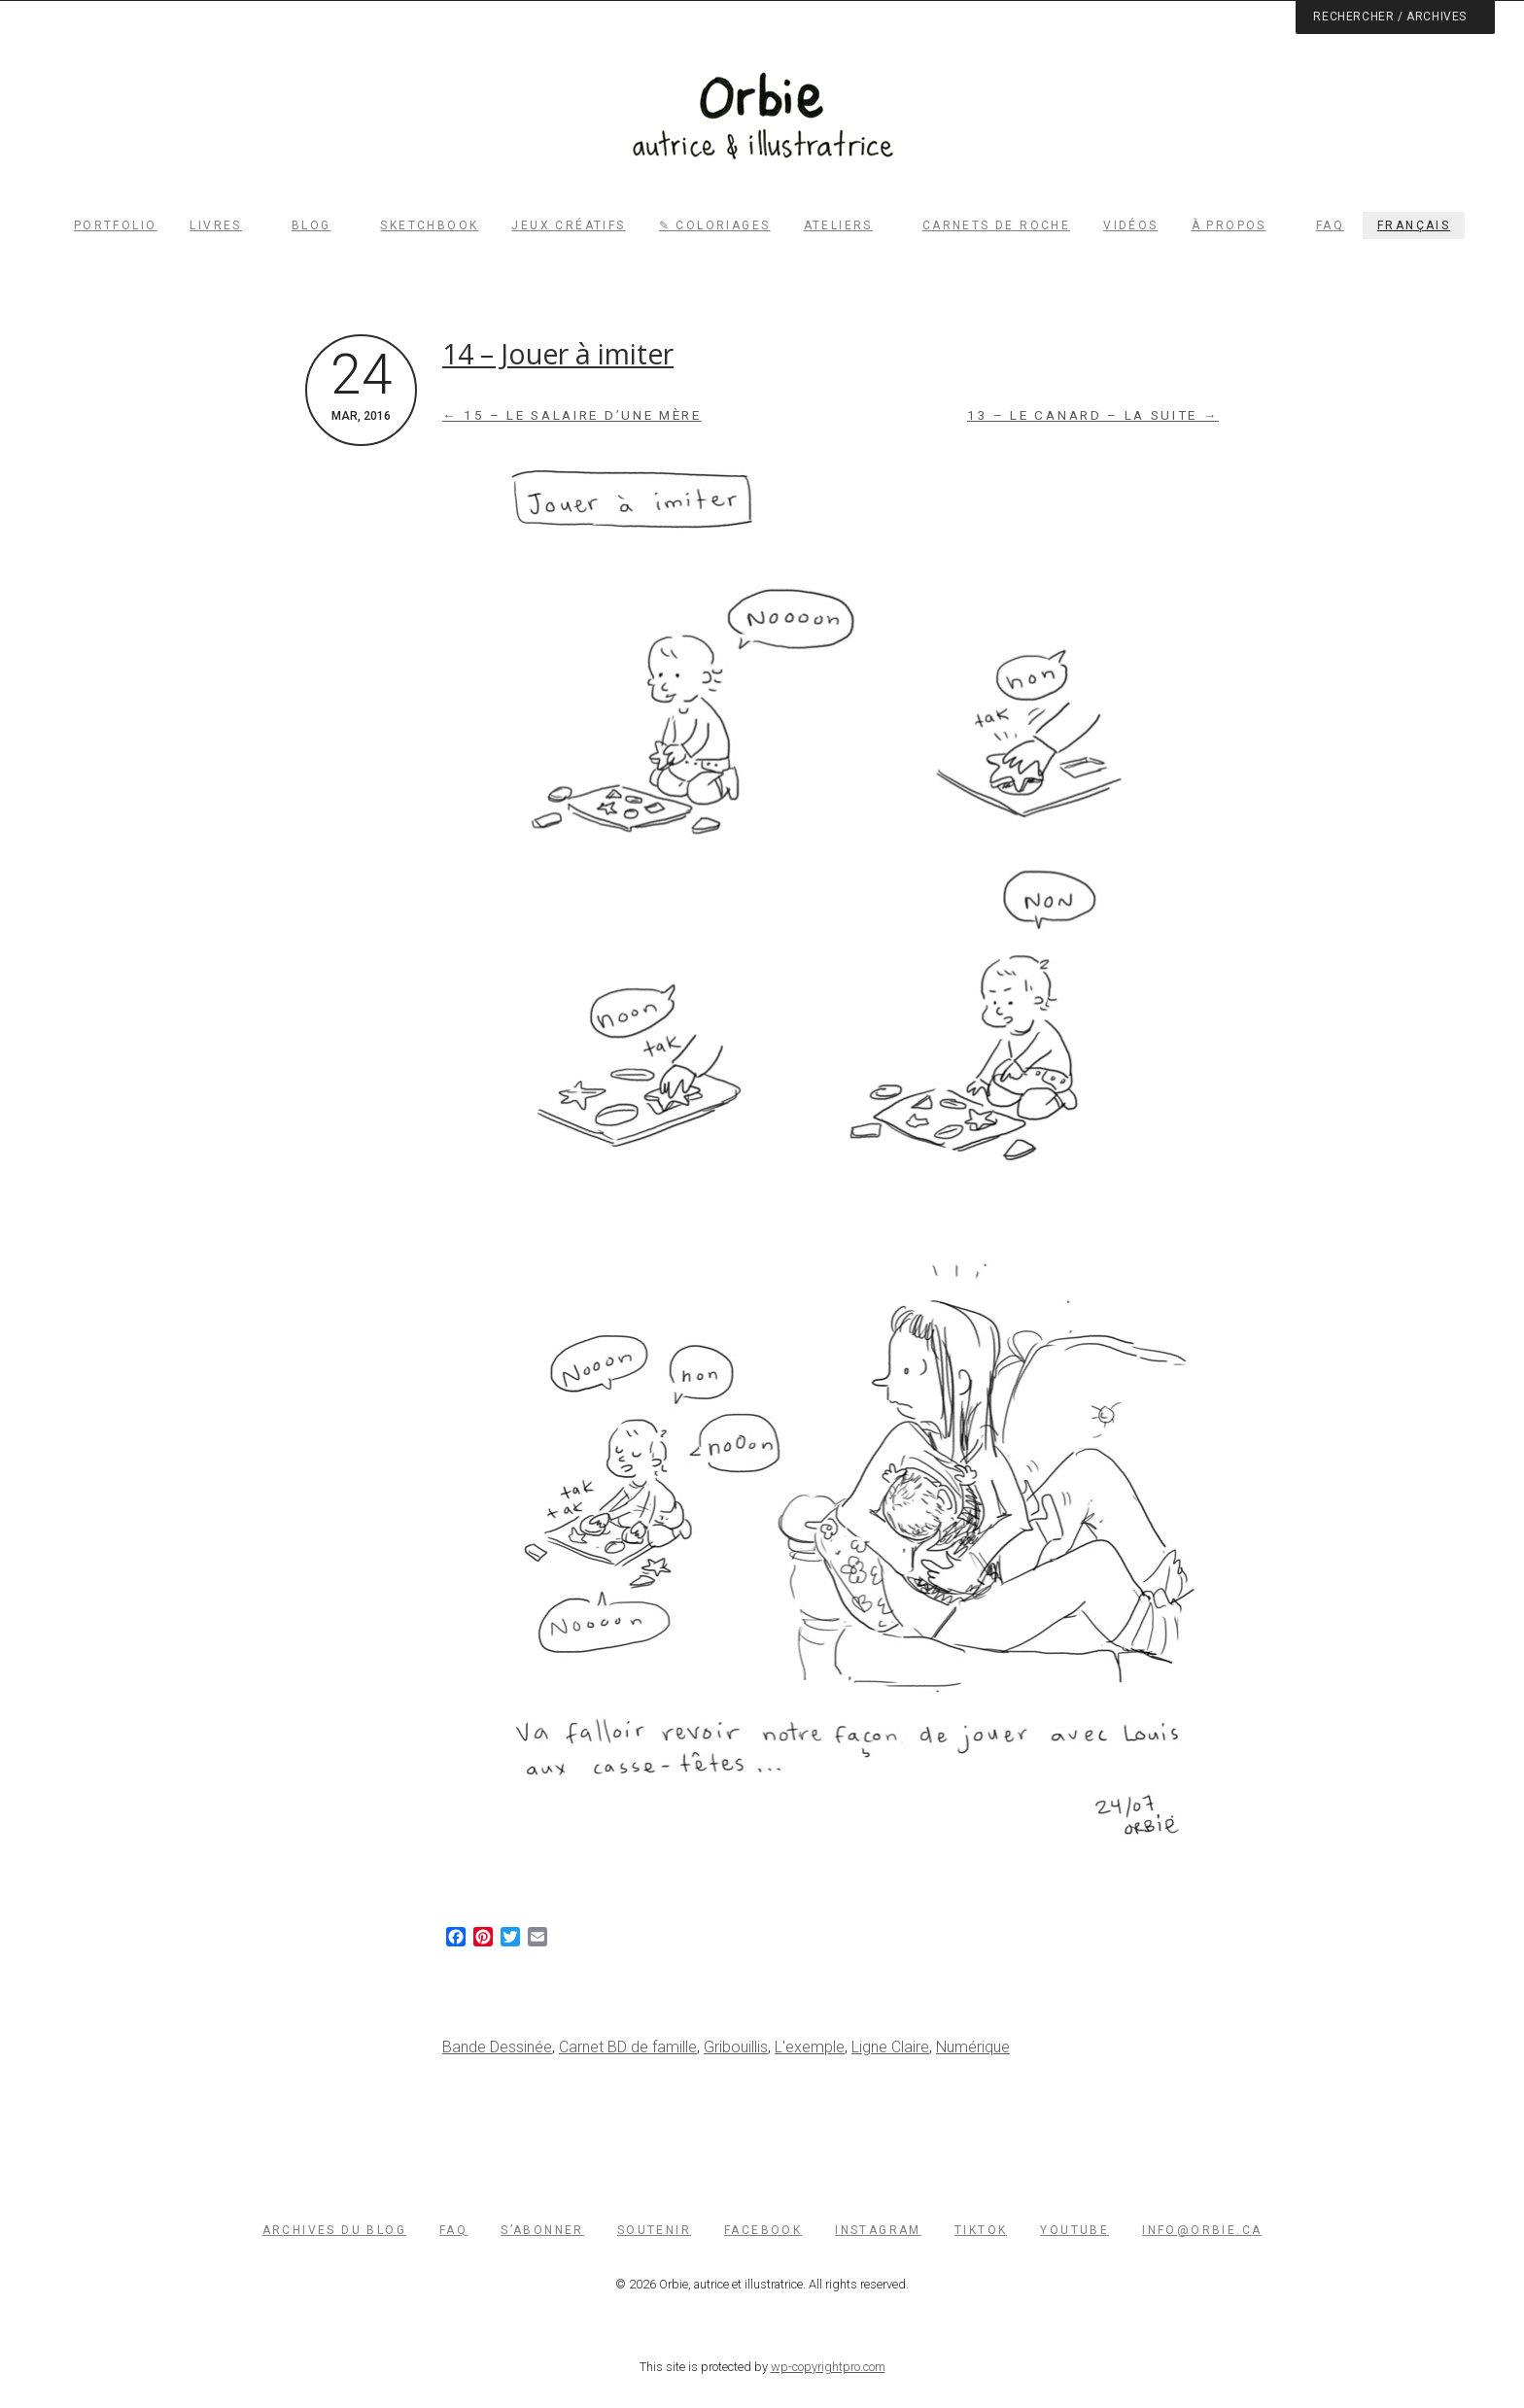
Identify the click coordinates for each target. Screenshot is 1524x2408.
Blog (311, 225)
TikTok (980, 2230)
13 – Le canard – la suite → (1093, 415)
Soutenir (654, 2230)
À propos (1229, 225)
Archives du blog (334, 2230)
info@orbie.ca (1202, 2230)
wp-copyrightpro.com (828, 2366)
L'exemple (810, 2047)
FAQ (1330, 225)
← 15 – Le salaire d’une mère (572, 415)
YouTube (1074, 2230)
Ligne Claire (890, 2047)
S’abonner (542, 2230)
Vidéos (1130, 225)
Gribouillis (736, 2047)
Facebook (763, 2230)
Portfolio (115, 225)
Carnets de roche (996, 225)
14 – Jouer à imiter (558, 353)
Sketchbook (429, 225)
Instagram (878, 2230)
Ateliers (838, 225)
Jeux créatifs (568, 225)
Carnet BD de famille (628, 2047)
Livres (215, 225)
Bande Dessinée (497, 2047)
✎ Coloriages (715, 225)
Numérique (973, 2047)
